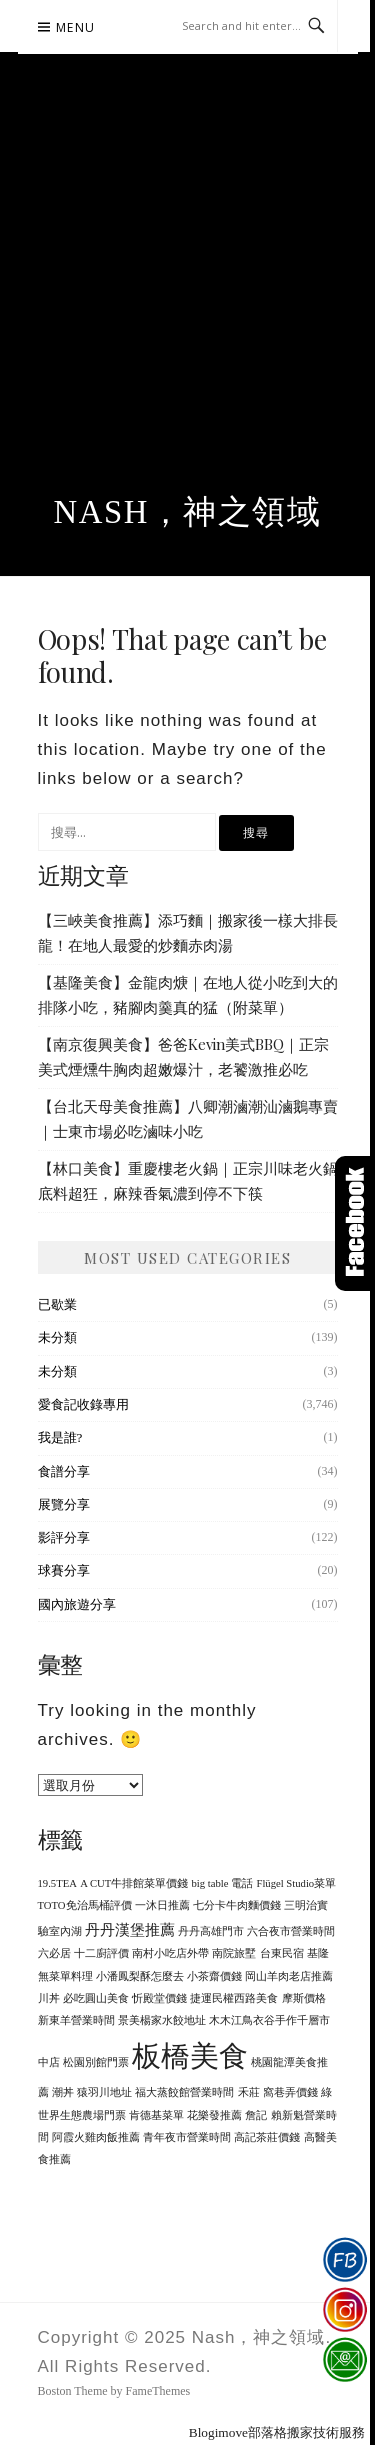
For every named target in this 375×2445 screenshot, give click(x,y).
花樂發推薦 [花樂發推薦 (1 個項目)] (214, 2115)
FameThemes (158, 2391)
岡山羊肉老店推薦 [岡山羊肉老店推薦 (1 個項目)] (289, 1976)
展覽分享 (64, 1504)
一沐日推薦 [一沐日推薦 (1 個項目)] (162, 1905)
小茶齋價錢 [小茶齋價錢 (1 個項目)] (214, 1976)
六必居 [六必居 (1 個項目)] (54, 1953)
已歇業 (57, 1304)
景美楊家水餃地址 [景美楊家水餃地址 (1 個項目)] (162, 2020)
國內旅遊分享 (77, 1604)
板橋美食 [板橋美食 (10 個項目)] (190, 2056)
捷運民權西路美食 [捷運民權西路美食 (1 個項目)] (234, 1998)
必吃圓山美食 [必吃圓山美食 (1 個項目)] (96, 1998)
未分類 (57, 1337)
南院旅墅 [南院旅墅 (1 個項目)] (234, 1953)
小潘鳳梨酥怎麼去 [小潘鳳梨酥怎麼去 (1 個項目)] (140, 1976)
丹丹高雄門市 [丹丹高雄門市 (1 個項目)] (211, 1931)
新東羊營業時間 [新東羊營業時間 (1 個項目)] (76, 2020)
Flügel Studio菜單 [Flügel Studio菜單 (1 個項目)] (296, 1883)
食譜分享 (64, 1471)
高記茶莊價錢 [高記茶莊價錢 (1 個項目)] (267, 2137)
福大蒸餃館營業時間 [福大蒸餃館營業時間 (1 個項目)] (184, 2092)
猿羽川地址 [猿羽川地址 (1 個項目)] (104, 2092)
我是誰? (60, 1437)
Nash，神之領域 (188, 512)
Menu (76, 27)
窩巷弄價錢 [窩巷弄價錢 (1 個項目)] (290, 2092)
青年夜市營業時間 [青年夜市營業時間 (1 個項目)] (187, 2137)
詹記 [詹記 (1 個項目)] (256, 2115)
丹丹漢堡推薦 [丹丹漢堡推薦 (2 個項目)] (130, 1929)
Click (355, 1223)
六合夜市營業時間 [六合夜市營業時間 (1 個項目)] (291, 1931)
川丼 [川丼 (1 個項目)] (49, 1998)
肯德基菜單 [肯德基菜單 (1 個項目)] (156, 2115)
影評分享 (64, 1537)
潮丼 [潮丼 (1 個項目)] (63, 2092)
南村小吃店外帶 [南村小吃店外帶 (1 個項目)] (170, 1953)
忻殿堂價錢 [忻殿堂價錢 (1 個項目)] (159, 1998)
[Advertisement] (187, 296)
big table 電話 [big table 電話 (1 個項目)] (223, 1883)
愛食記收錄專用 (83, 1404)
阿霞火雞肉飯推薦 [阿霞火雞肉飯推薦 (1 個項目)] (96, 2137)
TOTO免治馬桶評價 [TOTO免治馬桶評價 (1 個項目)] (85, 1905)
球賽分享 (64, 1570)
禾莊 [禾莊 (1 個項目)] (249, 2092)
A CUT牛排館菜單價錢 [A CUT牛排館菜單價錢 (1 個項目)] (134, 1883)
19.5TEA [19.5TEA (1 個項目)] (57, 1883)
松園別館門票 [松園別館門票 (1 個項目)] (96, 2062)
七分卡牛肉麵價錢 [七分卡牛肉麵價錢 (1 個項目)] (237, 1905)
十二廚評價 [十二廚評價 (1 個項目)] (101, 1953)
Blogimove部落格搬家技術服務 (277, 2432)
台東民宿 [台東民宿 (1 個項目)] (282, 1953)
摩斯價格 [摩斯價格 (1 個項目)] (304, 1998)
